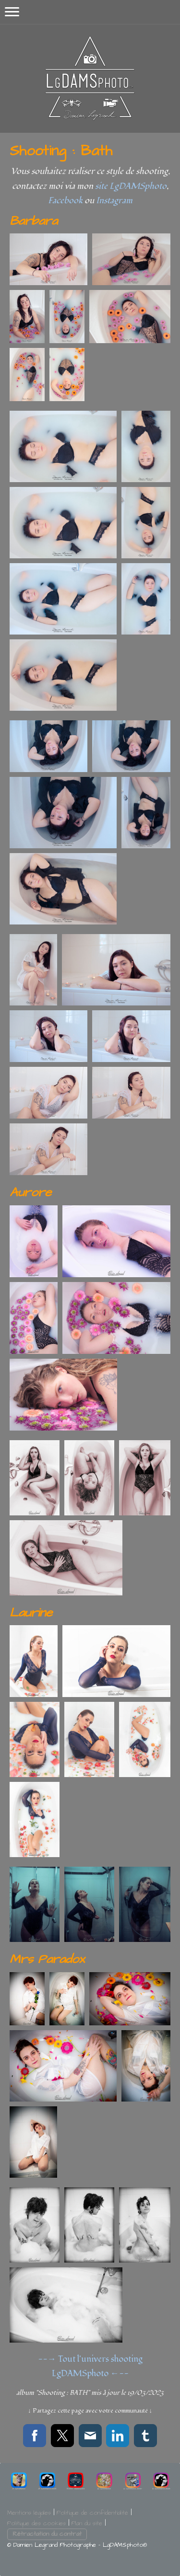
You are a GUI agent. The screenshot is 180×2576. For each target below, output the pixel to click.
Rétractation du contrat (47, 2534)
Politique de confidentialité (92, 2512)
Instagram (114, 201)
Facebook (65, 201)
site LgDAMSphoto (131, 186)
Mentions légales (29, 2512)
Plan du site (87, 2523)
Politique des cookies (36, 2523)
